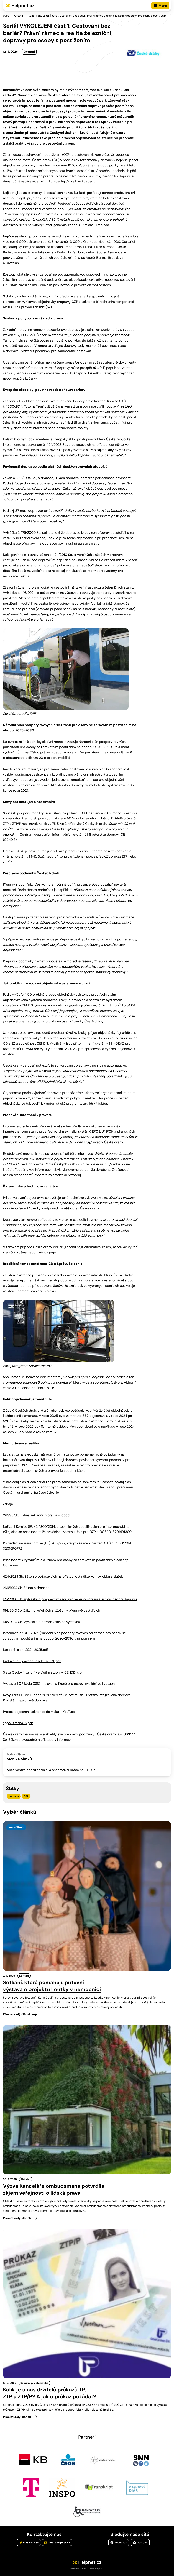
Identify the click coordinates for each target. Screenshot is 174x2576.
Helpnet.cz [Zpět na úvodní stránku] (23, 5)
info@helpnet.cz (57, 2542)
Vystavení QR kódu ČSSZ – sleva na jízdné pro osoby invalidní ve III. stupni (59, 1683)
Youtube (140, 2542)
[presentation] (87, 1896)
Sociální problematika (34, 2383)
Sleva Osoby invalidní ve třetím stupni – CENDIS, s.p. (42, 1672)
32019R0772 (12, 1548)
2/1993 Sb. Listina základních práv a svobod (36, 1515)
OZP (26, 1796)
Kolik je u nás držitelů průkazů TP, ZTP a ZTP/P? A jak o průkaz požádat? (49, 2393)
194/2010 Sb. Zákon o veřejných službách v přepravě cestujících (51, 1610)
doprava (14, 1796)
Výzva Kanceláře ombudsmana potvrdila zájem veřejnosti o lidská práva (53, 2189)
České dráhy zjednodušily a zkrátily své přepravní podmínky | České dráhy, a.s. (62, 1734)
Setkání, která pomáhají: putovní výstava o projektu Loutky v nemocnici (52, 1986)
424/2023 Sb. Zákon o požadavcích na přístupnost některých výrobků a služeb (63, 1576)
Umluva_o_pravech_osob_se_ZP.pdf (32, 1661)
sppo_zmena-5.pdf (18, 1723)
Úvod (6, 15)
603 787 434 (29, 2542)
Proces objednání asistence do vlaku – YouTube (39, 1711)
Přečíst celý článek (17, 2014)
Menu (163, 6)
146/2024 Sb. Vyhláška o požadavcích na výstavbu (41, 1622)
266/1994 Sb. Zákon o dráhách (26, 1588)
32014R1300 (122, 1532)
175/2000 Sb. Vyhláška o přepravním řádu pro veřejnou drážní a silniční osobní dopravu (70, 1599)
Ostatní (18, 15)
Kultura (24, 1975)
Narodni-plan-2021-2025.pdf (25, 1650)
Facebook (118, 2542)
